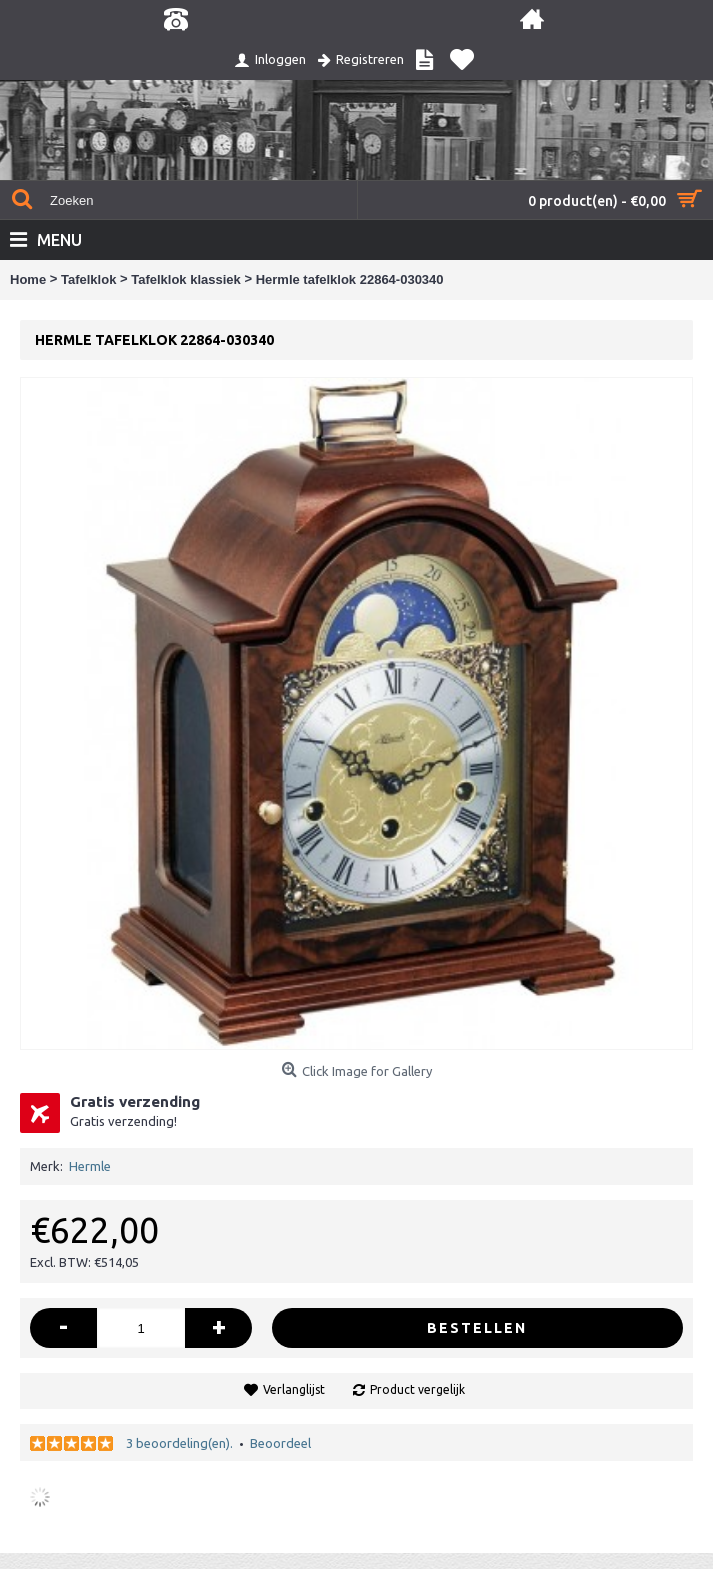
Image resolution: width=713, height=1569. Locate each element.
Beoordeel (280, 1443)
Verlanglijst (294, 1389)
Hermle (90, 1166)
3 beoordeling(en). (179, 1443)
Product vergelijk (417, 1389)
